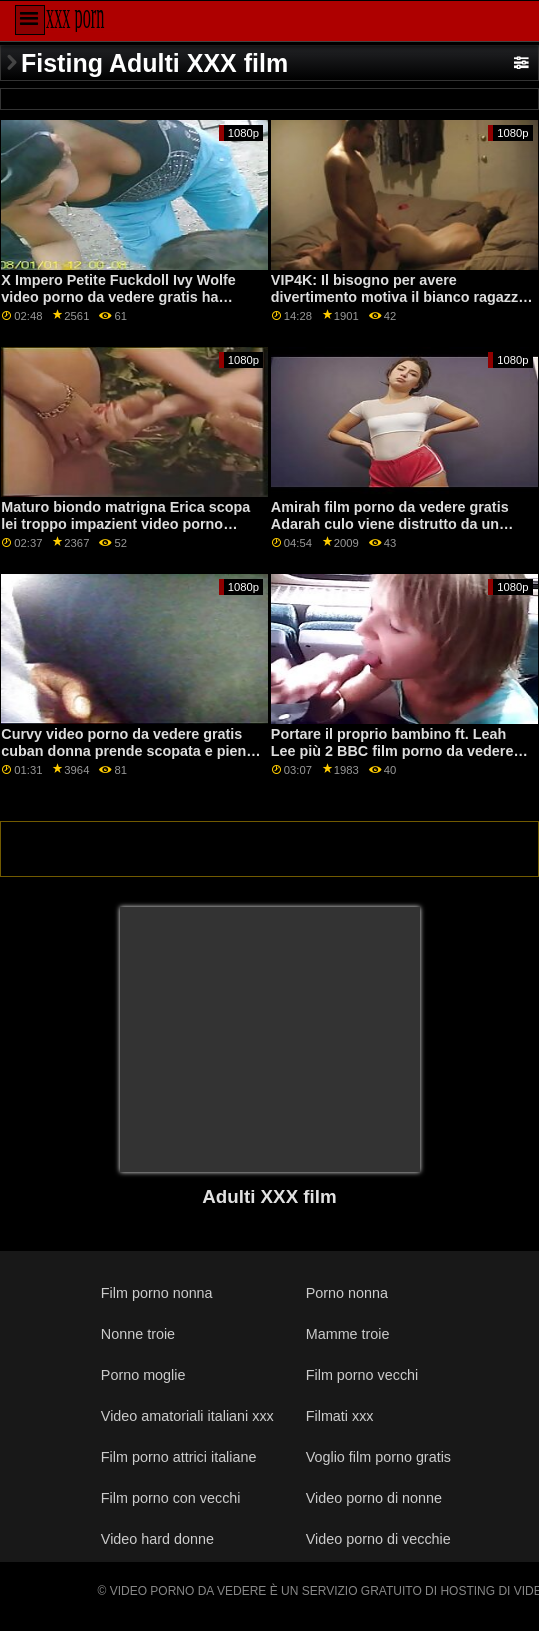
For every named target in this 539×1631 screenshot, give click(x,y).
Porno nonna (347, 1293)
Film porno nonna (157, 1293)
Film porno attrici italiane (179, 1457)
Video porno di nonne (374, 1498)
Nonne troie (138, 1334)
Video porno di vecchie (378, 1539)
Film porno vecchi (362, 1375)
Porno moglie (143, 1375)
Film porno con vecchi (171, 1498)
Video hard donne (157, 1539)
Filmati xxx (340, 1416)
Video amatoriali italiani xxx (187, 1416)
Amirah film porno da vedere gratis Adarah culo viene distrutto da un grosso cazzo (390, 523)
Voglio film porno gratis (378, 1457)
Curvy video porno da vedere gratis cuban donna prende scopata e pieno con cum (128, 750)
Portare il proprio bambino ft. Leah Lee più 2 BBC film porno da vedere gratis (392, 750)
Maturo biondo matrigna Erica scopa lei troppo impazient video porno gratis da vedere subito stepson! (125, 523)
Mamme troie (348, 1334)
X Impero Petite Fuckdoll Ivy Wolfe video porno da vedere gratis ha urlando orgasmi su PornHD (118, 296)
